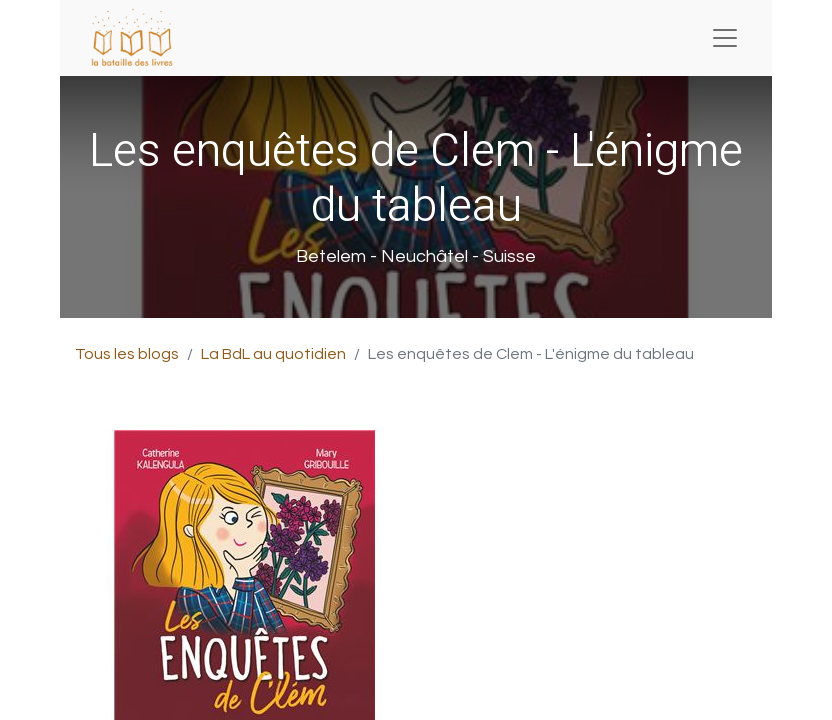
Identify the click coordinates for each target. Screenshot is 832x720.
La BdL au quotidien (273, 354)
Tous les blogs (127, 354)
